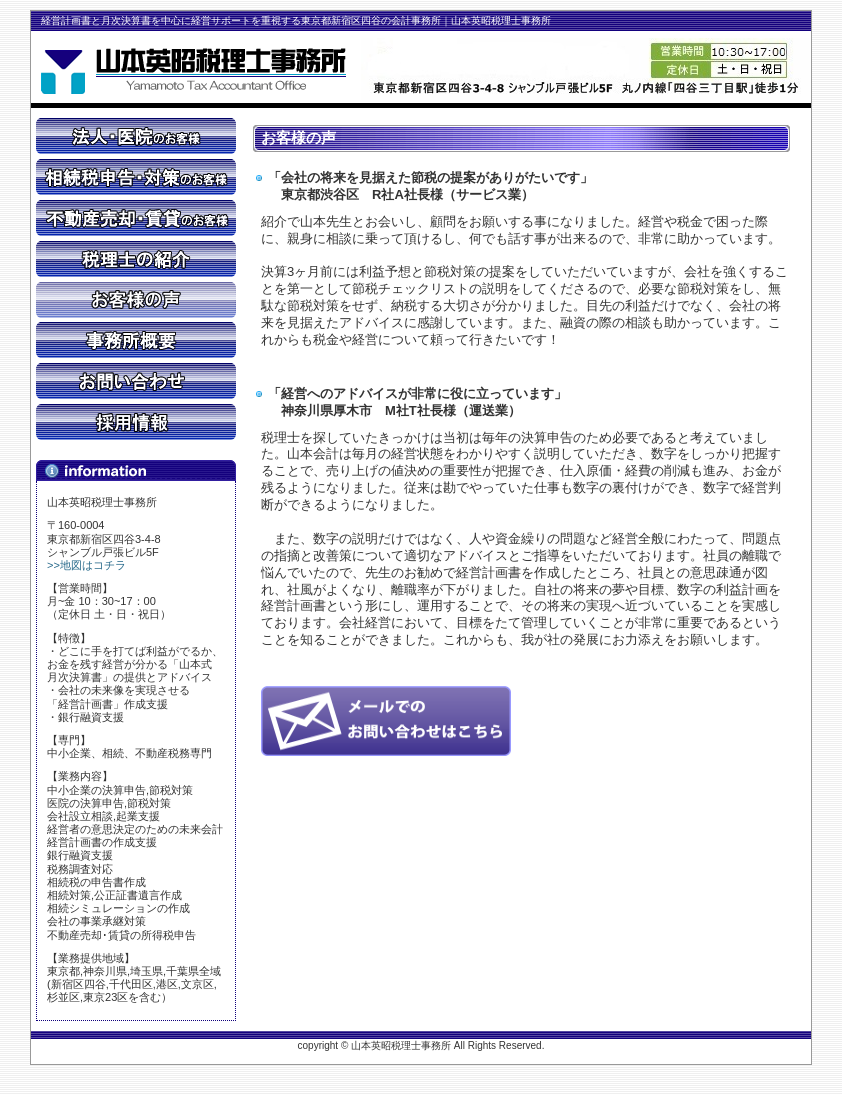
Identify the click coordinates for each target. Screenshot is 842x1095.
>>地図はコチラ (86, 565)
